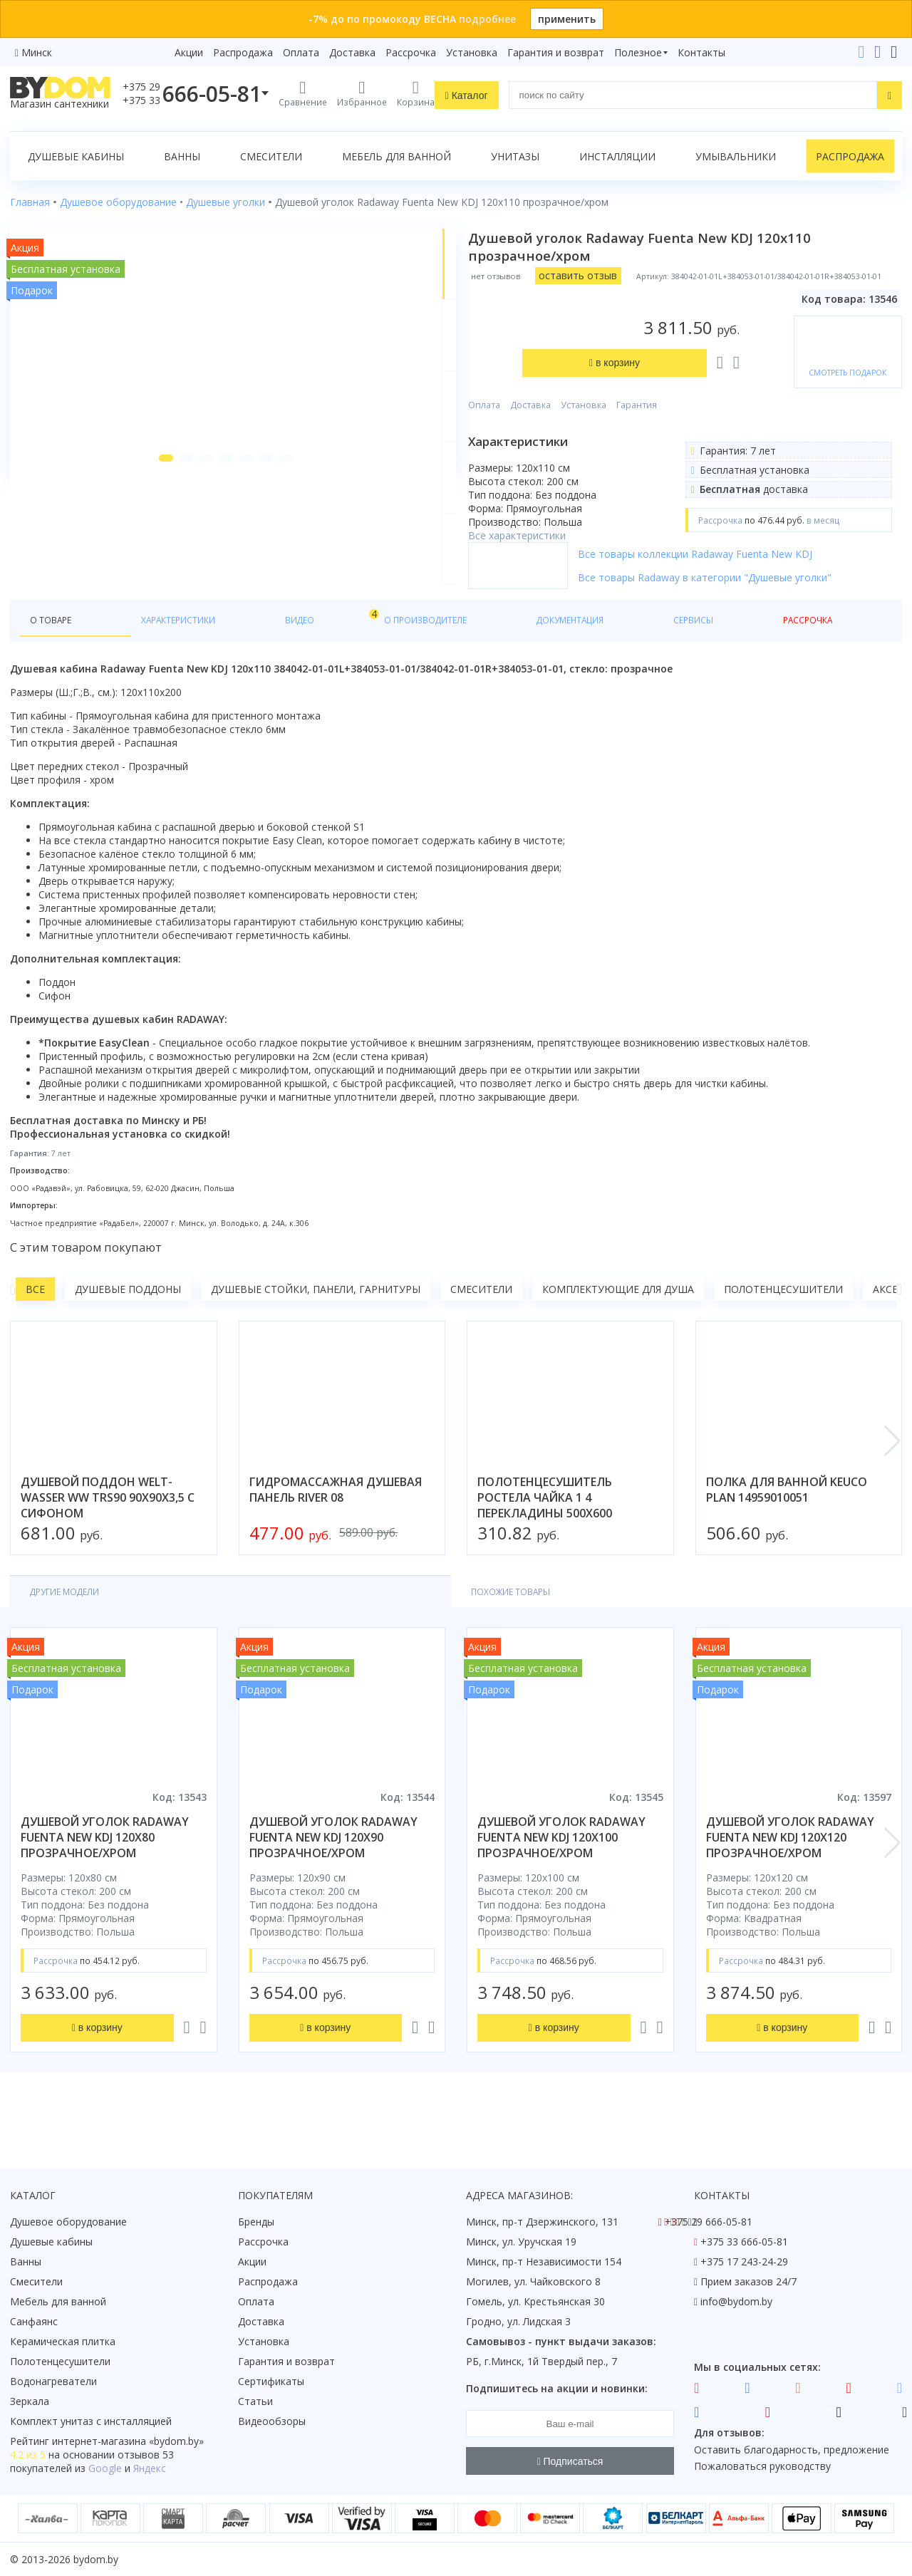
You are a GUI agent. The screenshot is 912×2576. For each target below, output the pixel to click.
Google (105, 2468)
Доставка (352, 52)
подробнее (487, 19)
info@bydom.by (736, 2301)
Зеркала (29, 2401)
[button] (137, 571)
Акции (189, 52)
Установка (471, 52)
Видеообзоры (272, 2421)
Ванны (182, 156)
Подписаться (570, 2461)
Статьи (255, 2401)
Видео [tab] (236, 649)
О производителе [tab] (318, 653)
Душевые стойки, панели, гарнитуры (315, 1323)
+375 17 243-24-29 (744, 2261)
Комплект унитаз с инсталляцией (91, 2421)
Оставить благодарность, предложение (791, 2449)
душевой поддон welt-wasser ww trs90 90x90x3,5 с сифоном (108, 1531)
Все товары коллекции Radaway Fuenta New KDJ (743, 586)
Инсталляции (617, 156)
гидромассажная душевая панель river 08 (335, 1523)
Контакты (701, 52)
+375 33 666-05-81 (744, 2241)
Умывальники (735, 156)
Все (35, 1323)
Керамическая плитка (62, 2341)
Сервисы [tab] (516, 653)
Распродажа (243, 52)
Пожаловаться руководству (762, 2466)
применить (567, 19)
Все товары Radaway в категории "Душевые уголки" (752, 609)
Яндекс (149, 2468)
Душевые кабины (76, 156)
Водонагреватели (53, 2381)
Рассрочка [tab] (590, 653)
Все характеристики (564, 457)
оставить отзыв (625, 275)
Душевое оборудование (68, 2221)
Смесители (271, 156)
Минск (36, 52)
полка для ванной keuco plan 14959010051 (786, 1523)
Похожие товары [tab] (204, 1627)
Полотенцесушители (783, 1323)
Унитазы (515, 156)
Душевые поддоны (128, 1323)
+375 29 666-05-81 (708, 2221)
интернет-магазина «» (128, 2441)
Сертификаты (271, 2381)
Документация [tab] (430, 653)
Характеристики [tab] (146, 653)
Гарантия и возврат (555, 52)
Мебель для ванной (396, 156)
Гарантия (684, 327)
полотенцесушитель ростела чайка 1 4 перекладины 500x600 (544, 1531)
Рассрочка (410, 52)
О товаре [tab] (55, 653)
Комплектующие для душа (618, 1323)
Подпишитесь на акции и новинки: (557, 2388)
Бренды (256, 2221)
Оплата (301, 52)
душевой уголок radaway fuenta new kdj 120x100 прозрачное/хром (561, 1873)
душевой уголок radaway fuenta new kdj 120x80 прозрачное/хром (105, 1873)
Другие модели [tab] (73, 1627)
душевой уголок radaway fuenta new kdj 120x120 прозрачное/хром (790, 1873)
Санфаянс (34, 2321)
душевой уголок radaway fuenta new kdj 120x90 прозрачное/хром (333, 1873)
